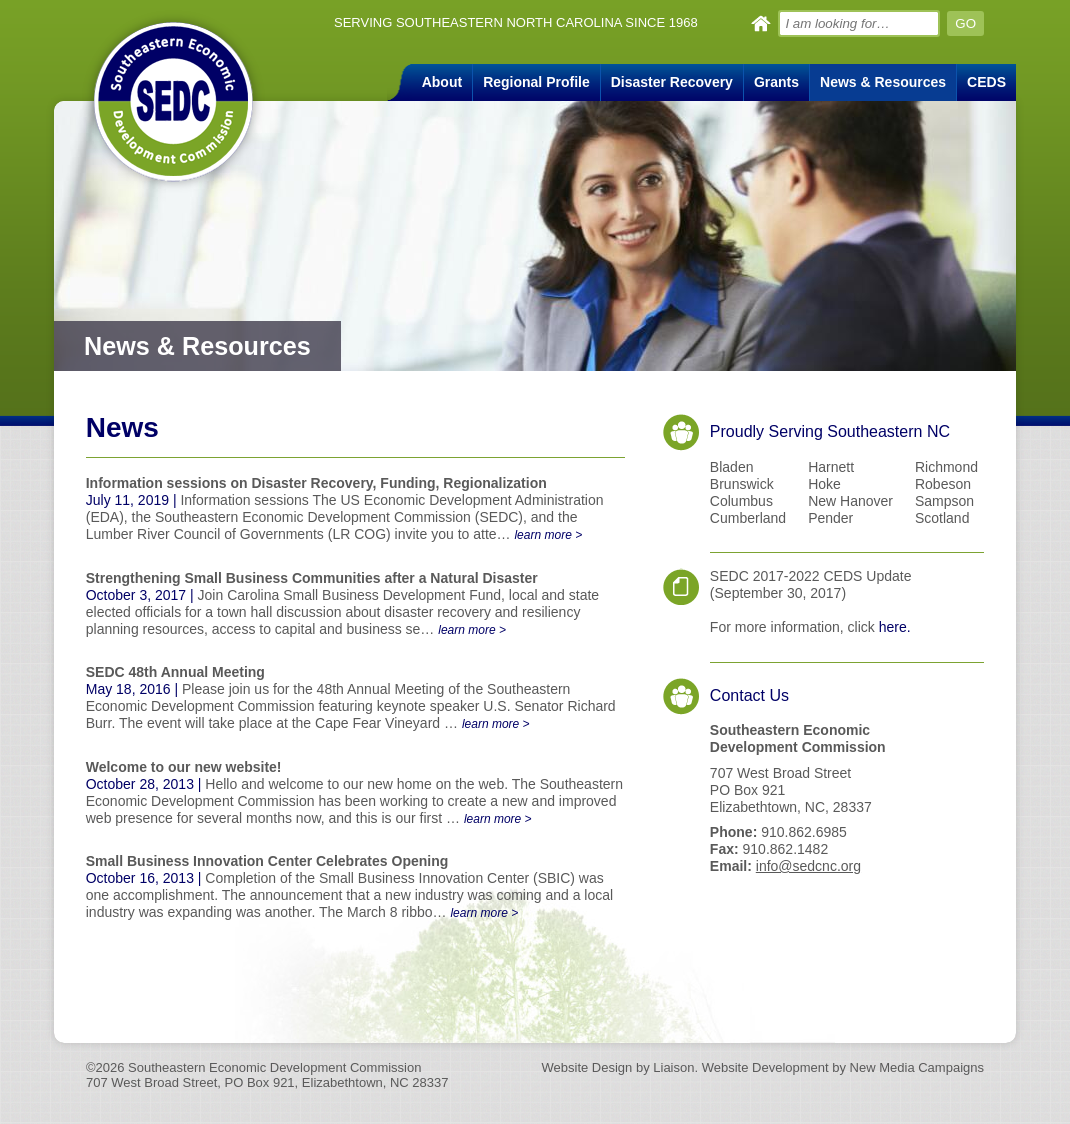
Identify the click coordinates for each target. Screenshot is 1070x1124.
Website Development (763, 1067)
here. (895, 627)
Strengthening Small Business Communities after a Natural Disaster (312, 578)
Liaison (673, 1067)
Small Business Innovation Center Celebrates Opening (267, 861)
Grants (776, 82)
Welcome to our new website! (184, 767)
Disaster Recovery (672, 82)
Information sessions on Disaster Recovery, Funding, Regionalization (316, 483)
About (442, 82)
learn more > (548, 535)
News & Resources (883, 82)
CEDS (986, 82)
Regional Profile (536, 82)
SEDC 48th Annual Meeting (175, 672)
